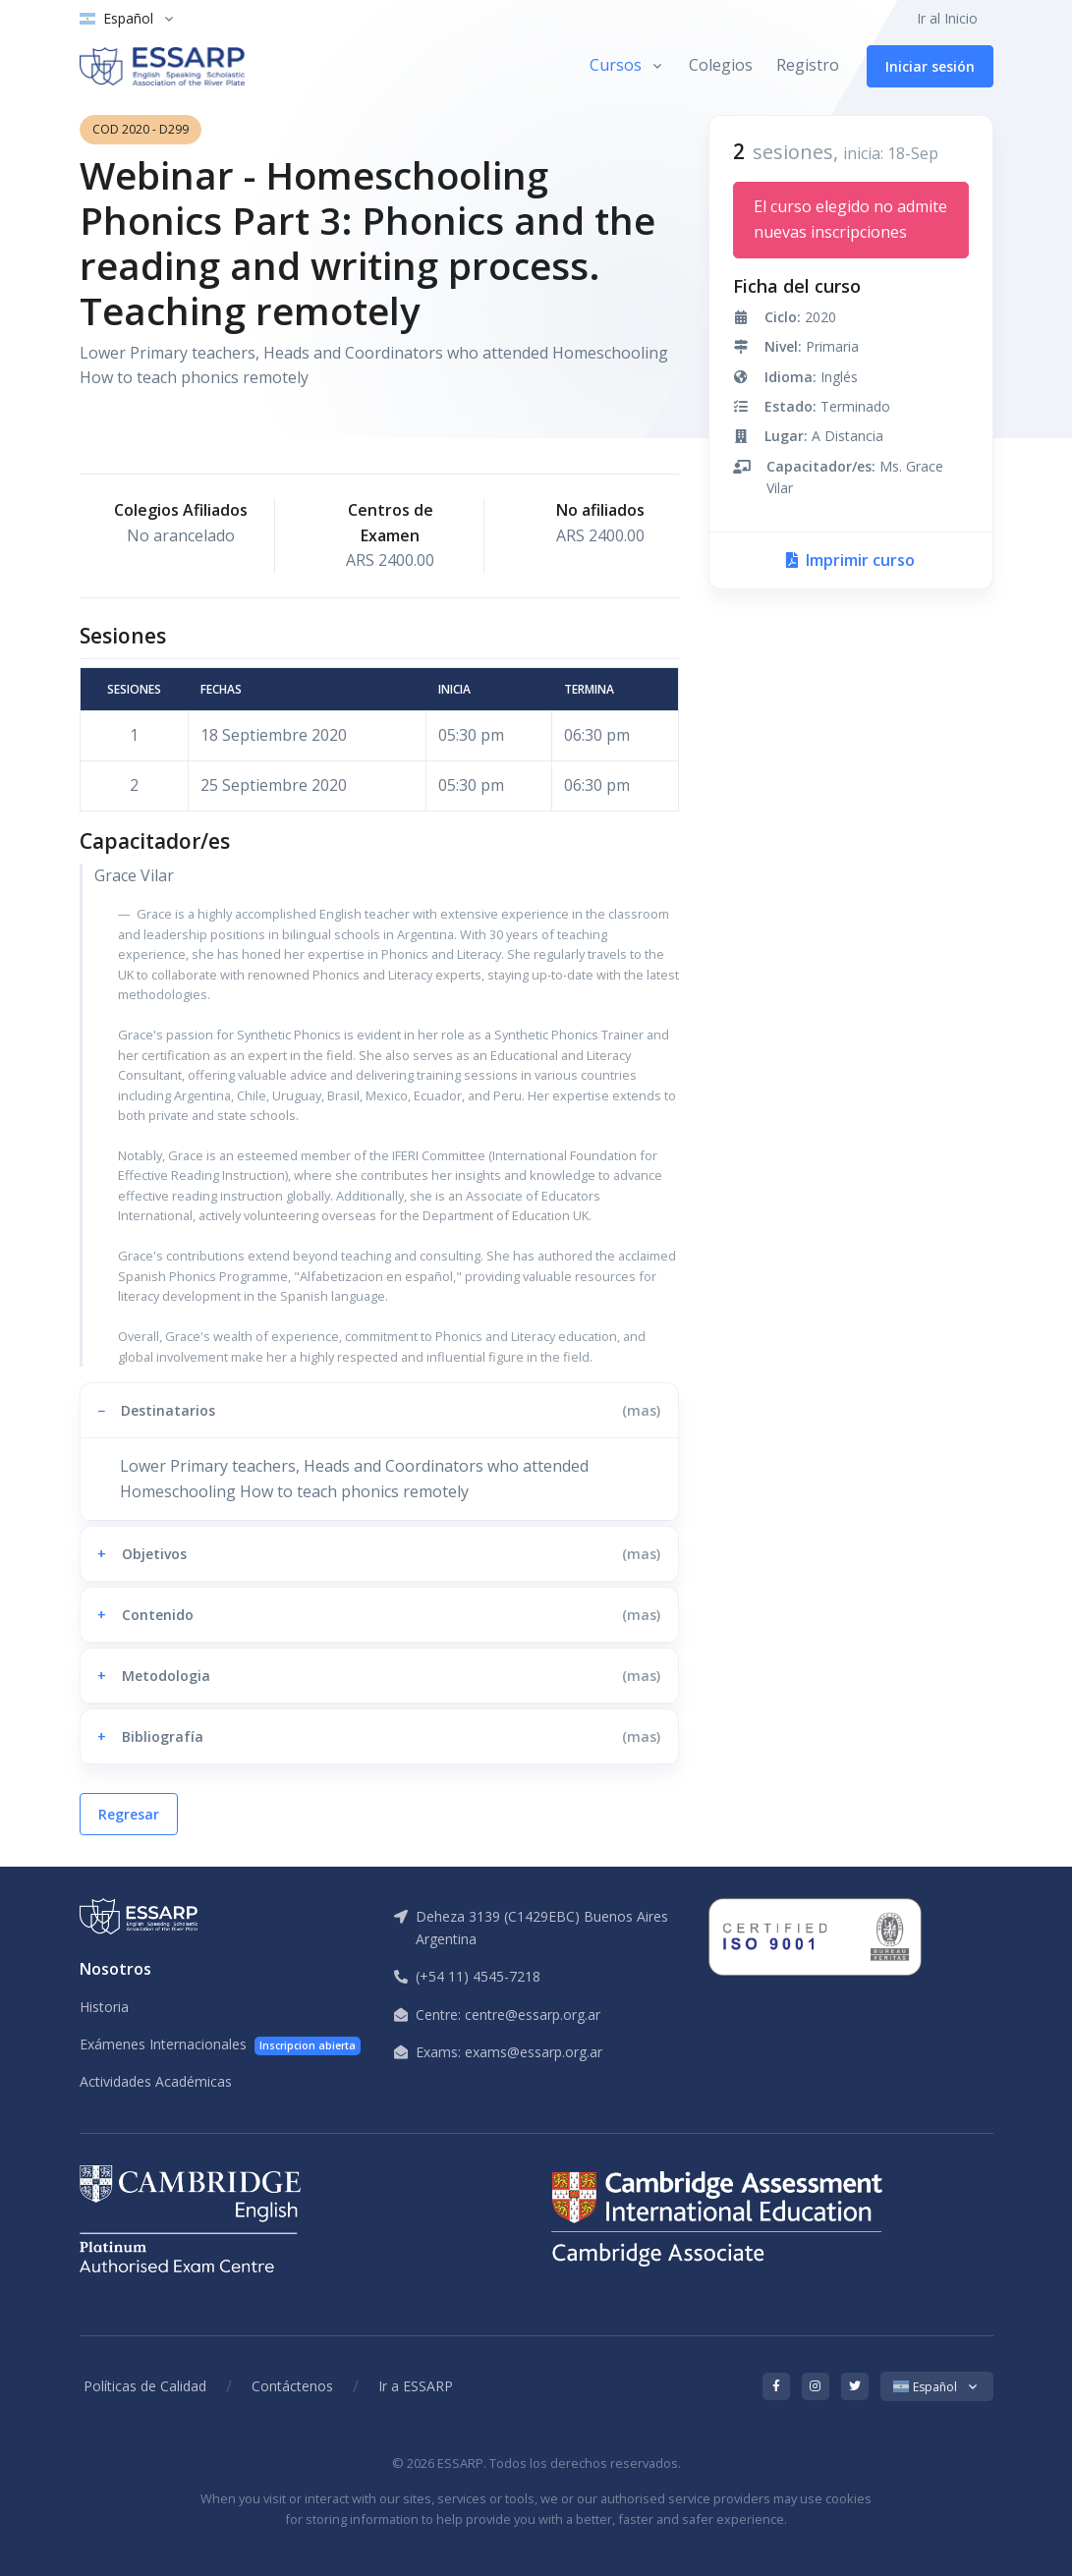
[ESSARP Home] (162, 66)
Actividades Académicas (156, 2081)
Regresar (128, 1814)
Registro (807, 65)
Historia (104, 2006)
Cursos (616, 65)
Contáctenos (292, 2386)
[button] (379, 1410)
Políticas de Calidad (145, 2386)
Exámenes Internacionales (221, 2045)
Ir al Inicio (947, 18)
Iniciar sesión (930, 66)
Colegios (721, 65)
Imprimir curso (850, 560)
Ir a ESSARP (415, 2386)
